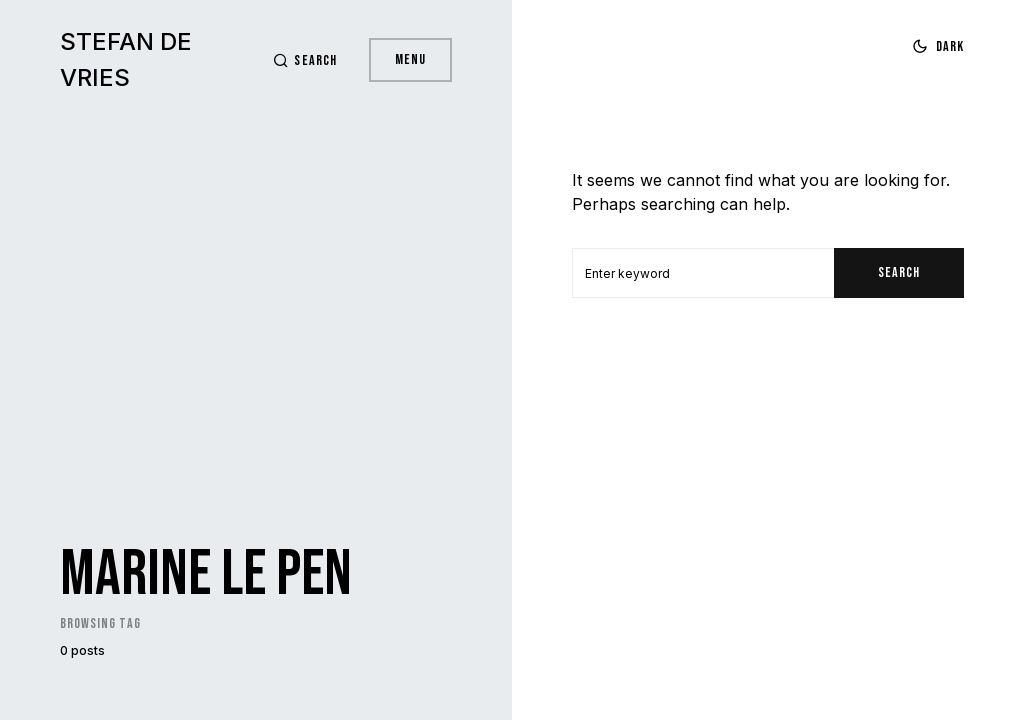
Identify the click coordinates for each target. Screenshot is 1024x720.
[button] (304, 60)
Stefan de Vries (126, 59)
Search (899, 272)
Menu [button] (410, 59)
